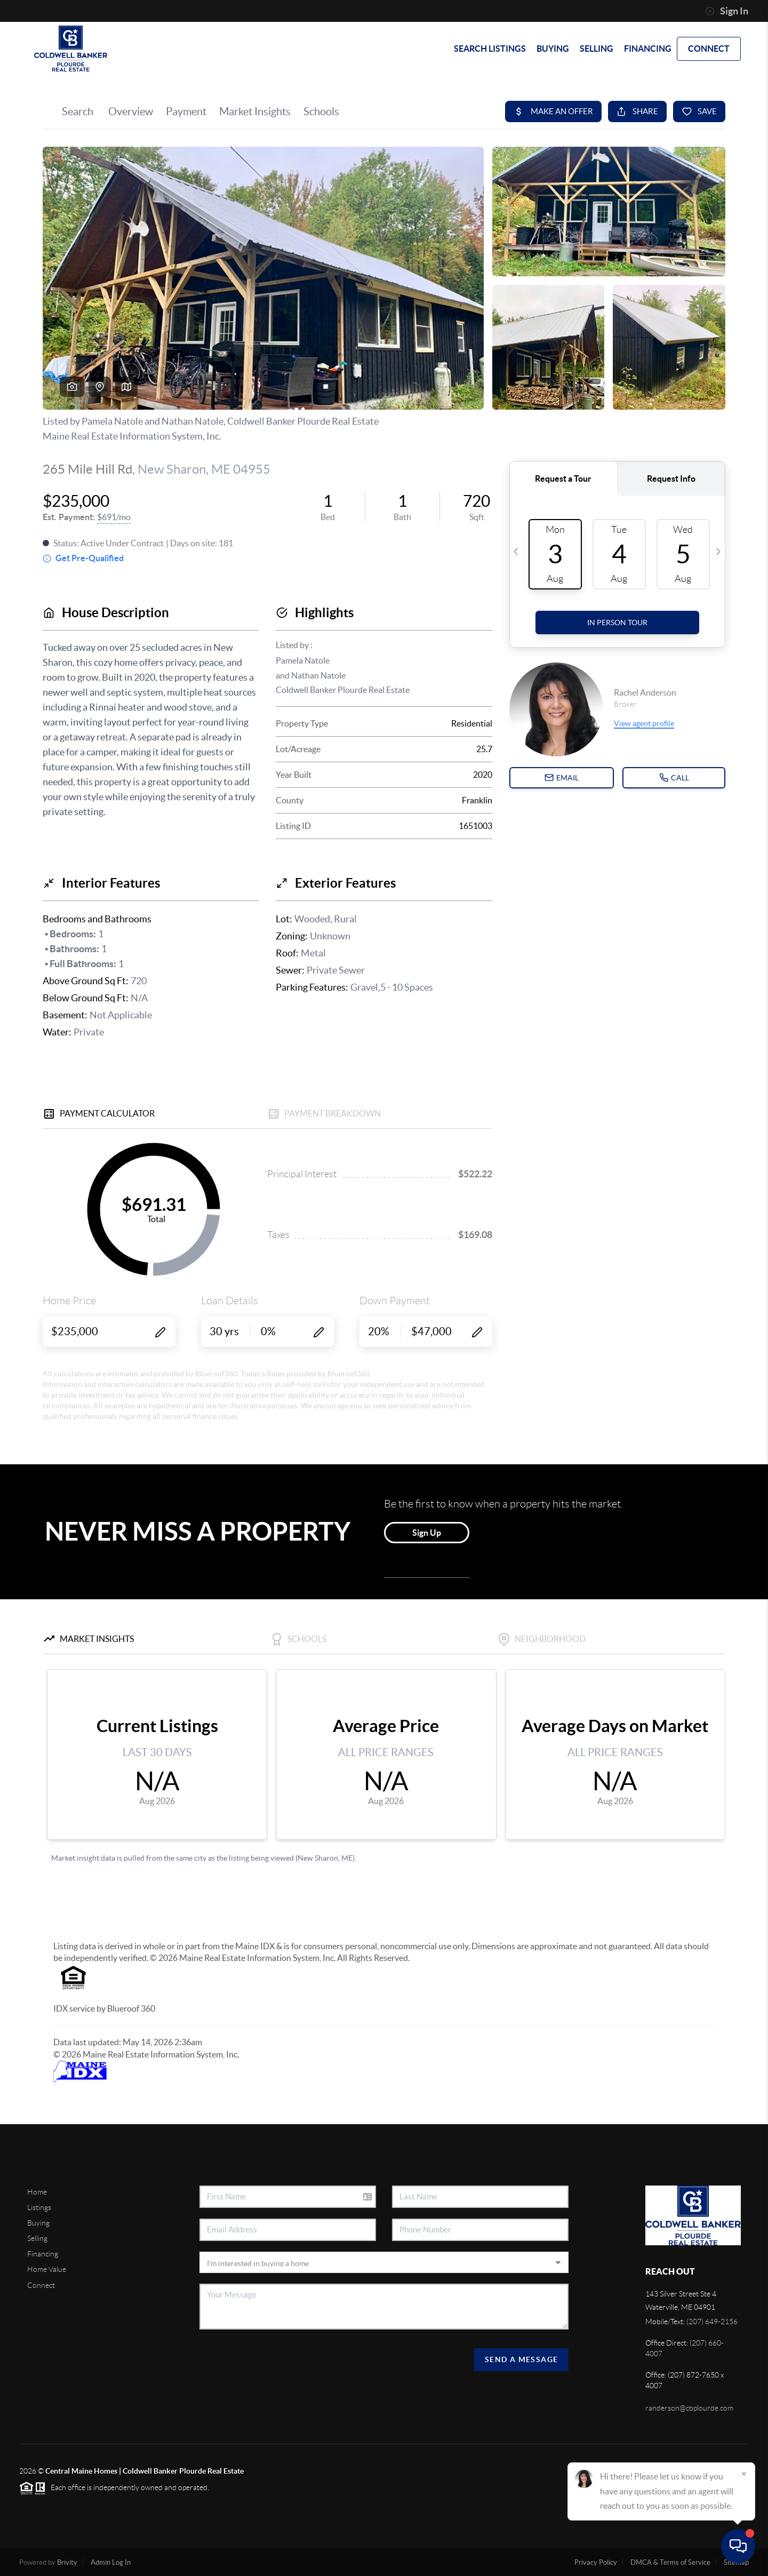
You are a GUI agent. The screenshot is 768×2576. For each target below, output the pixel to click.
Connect (41, 2285)
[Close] (744, 2473)
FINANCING (647, 48)
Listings (39, 2207)
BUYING (553, 48)
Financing (42, 2254)
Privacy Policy (595, 2562)
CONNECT (709, 48)
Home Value (46, 2269)
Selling (37, 2238)
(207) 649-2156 (712, 2321)
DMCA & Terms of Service (670, 2562)
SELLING (596, 48)
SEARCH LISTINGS (490, 48)
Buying (38, 2223)
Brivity (67, 2562)
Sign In (726, 11)
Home (37, 2192)
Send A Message (521, 2359)
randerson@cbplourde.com (689, 2408)
